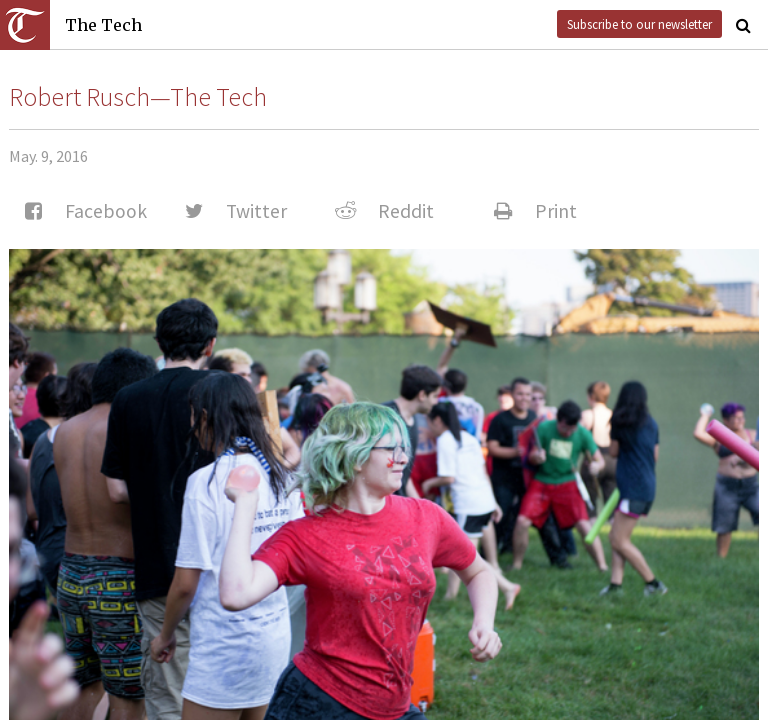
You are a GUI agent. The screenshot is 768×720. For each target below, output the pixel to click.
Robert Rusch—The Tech (138, 97)
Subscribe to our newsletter (639, 24)
